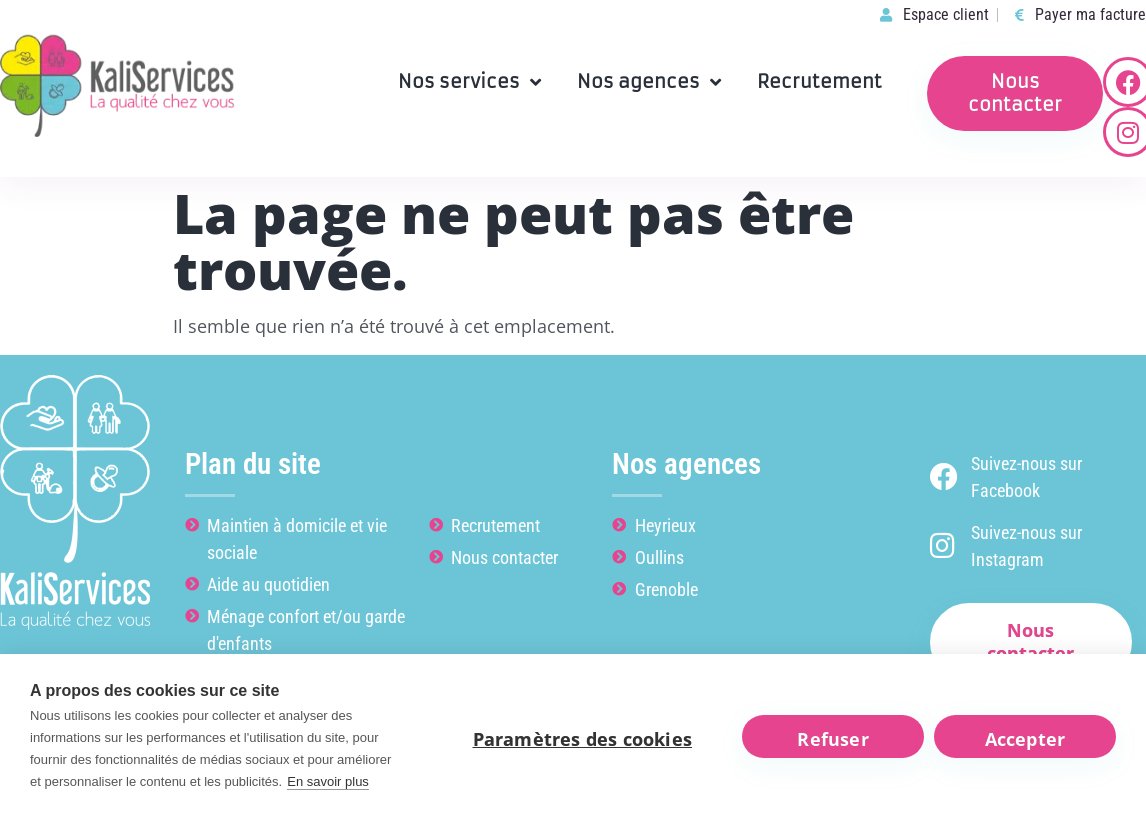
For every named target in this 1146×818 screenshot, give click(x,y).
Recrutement (819, 81)
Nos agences (649, 82)
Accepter (1025, 739)
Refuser (832, 739)
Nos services (469, 82)
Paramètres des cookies (582, 739)
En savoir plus (328, 781)
